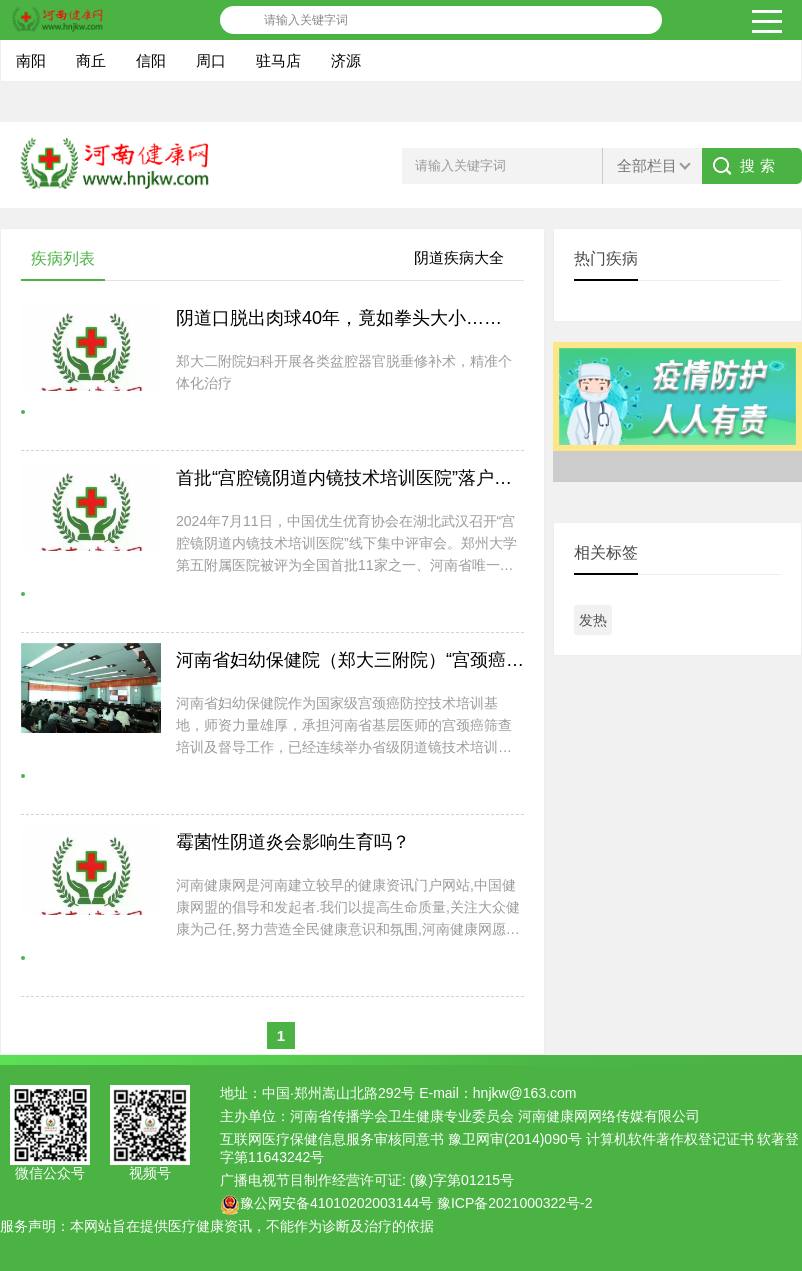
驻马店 (278, 60)
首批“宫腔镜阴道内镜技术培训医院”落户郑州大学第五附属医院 (425, 478)
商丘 (91, 60)
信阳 (151, 60)
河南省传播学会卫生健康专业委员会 (402, 1116)
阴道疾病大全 (459, 257)
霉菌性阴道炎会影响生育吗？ (293, 842)
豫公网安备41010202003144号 (336, 1203)
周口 (211, 60)
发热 (593, 620)
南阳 (31, 60)
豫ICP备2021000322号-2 (515, 1203)
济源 (346, 60)
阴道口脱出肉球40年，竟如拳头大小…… (339, 318)
